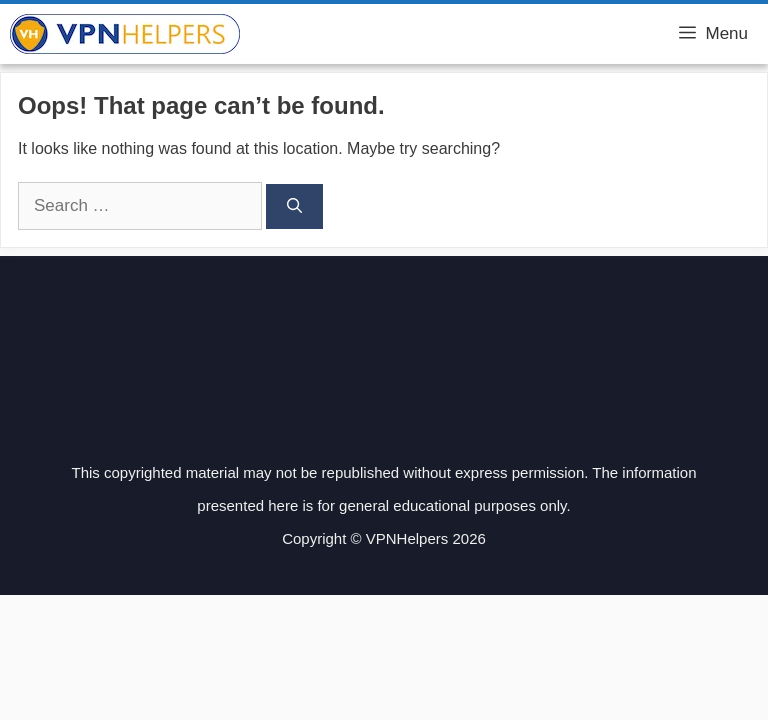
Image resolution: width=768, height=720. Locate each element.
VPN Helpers (308, 34)
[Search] (294, 206)
